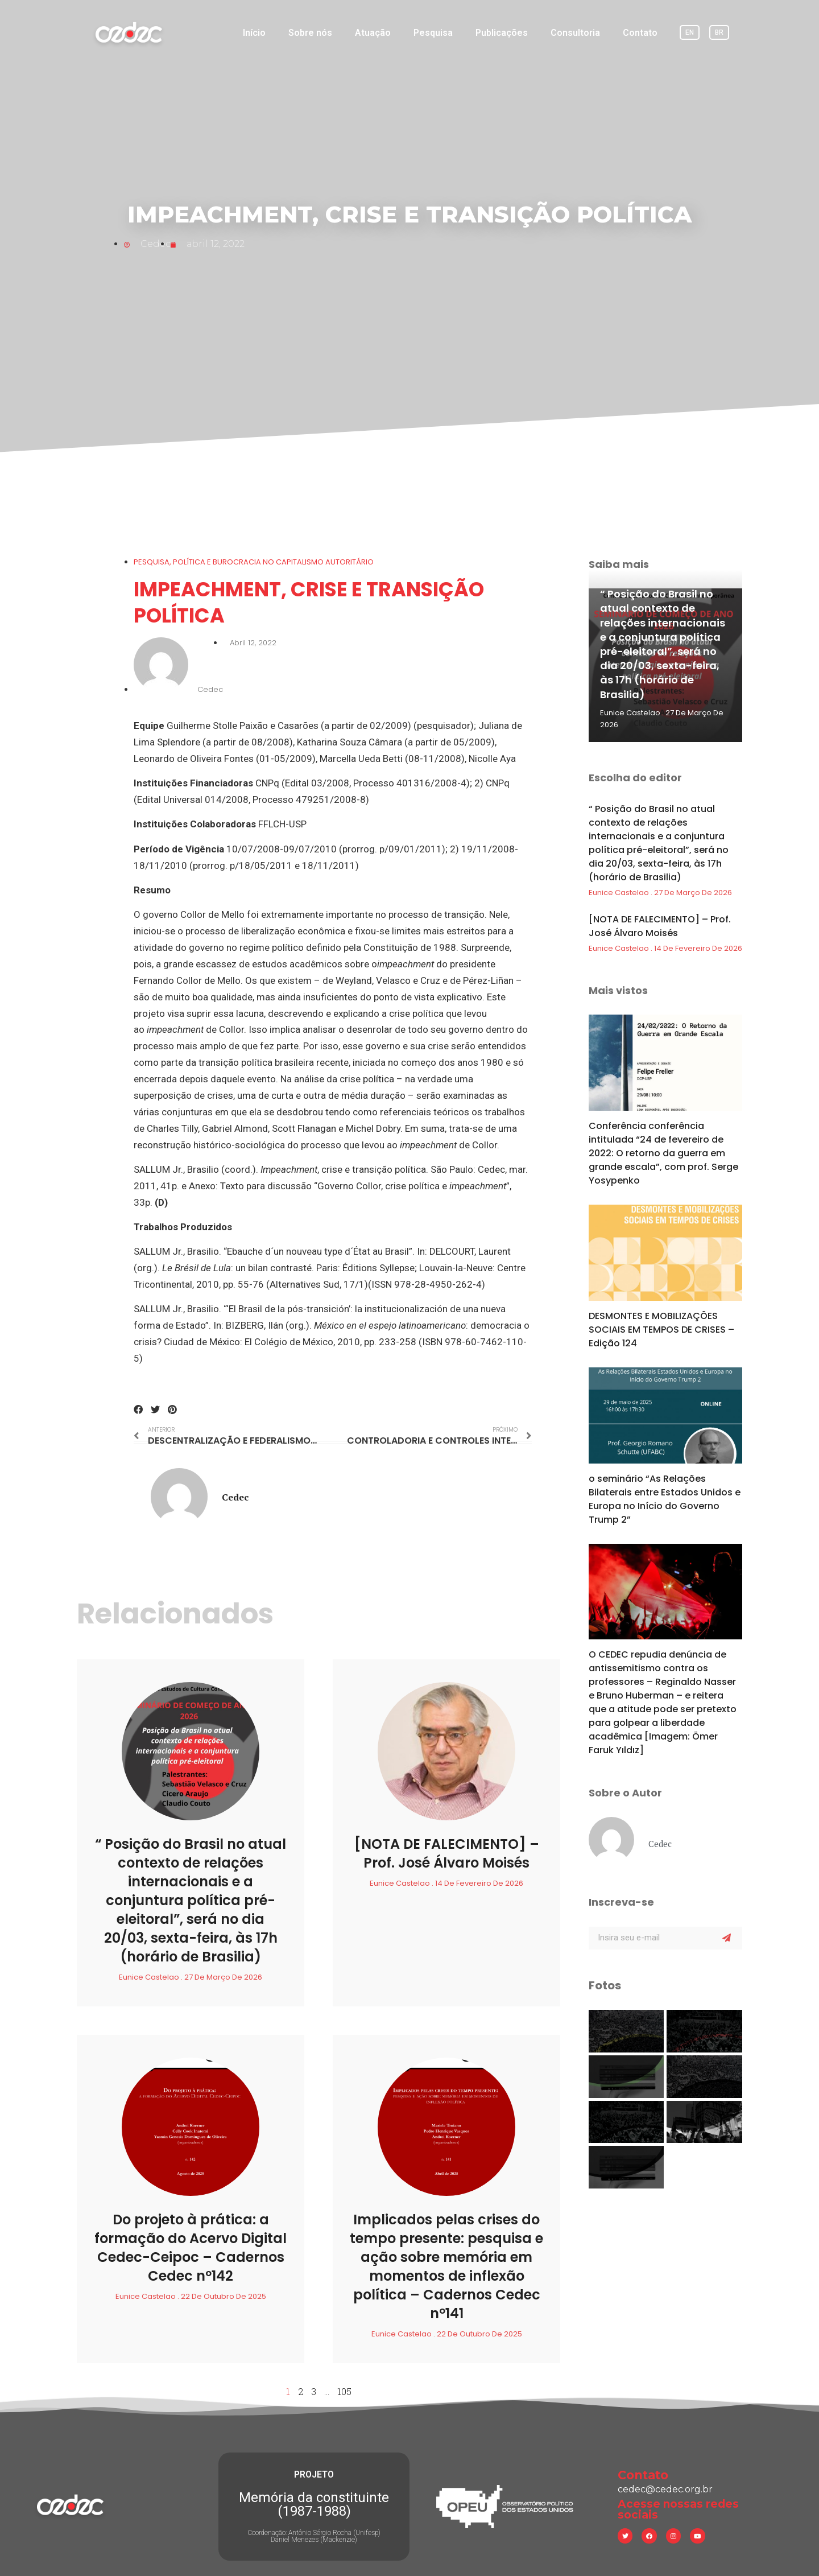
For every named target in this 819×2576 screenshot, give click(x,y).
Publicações (501, 32)
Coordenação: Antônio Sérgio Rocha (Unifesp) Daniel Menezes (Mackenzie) (313, 2536)
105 (344, 2391)
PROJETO (314, 2474)
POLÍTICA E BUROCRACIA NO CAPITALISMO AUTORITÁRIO (273, 562)
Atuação (373, 32)
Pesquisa (433, 32)
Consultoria (575, 32)
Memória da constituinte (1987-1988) (314, 2504)
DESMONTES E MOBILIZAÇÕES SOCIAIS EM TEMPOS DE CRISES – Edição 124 (661, 1329)
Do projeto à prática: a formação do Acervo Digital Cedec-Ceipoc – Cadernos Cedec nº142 (190, 2247)
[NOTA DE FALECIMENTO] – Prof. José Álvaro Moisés (446, 1853)
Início (254, 32)
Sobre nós (310, 32)
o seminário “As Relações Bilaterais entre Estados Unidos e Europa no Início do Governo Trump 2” (665, 1499)
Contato (640, 32)
